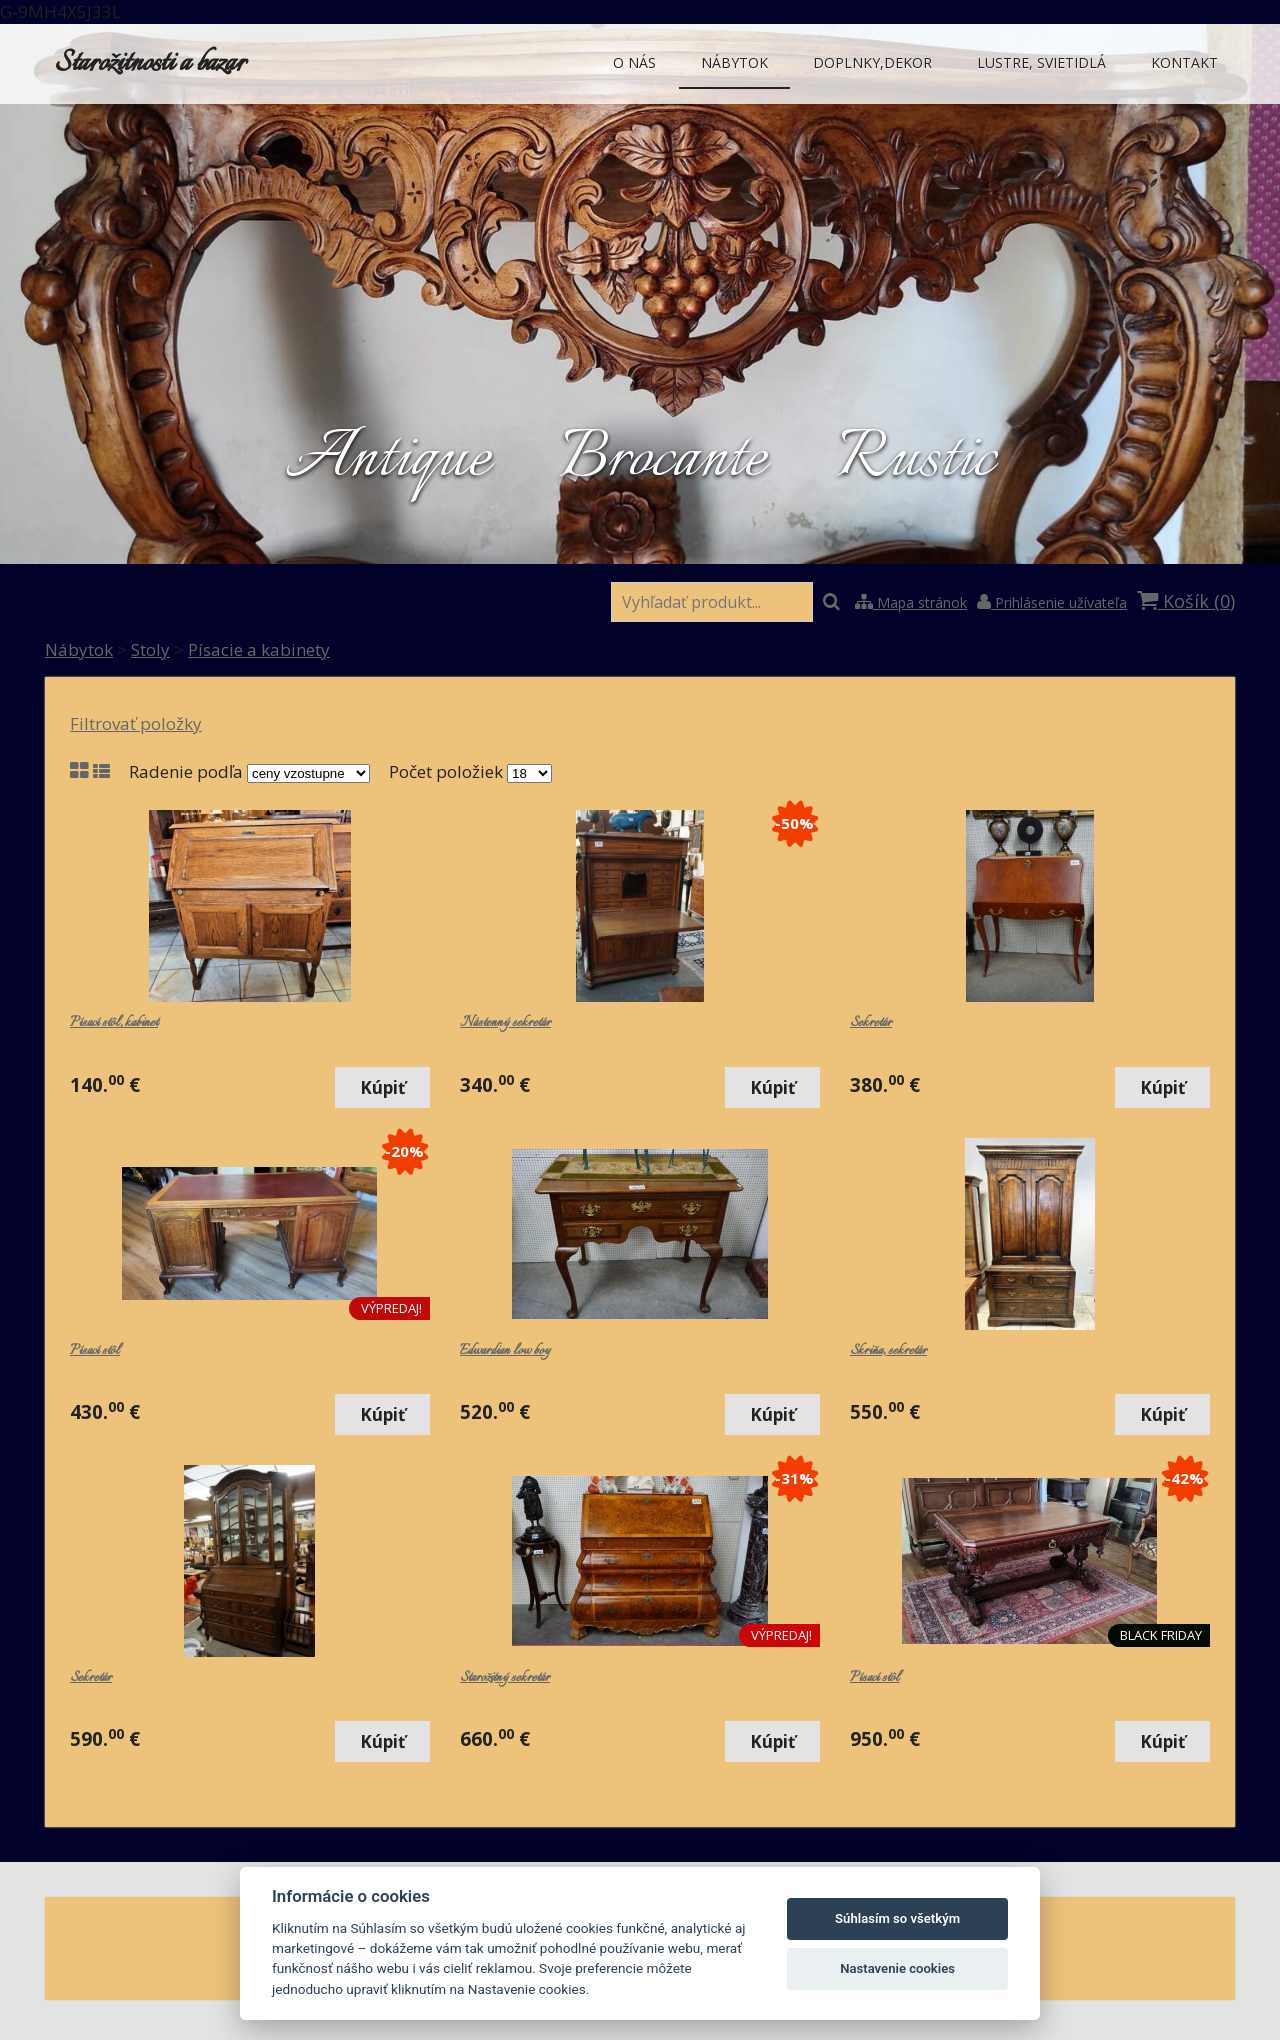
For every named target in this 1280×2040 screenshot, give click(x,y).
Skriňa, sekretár (888, 1351)
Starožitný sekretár (505, 1678)
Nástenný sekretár (505, 1023)
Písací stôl (95, 1351)
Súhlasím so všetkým (897, 1918)
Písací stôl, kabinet (114, 1023)
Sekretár (871, 1023)
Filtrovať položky (136, 723)
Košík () (1186, 601)
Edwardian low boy (505, 1351)
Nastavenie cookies (897, 1968)
